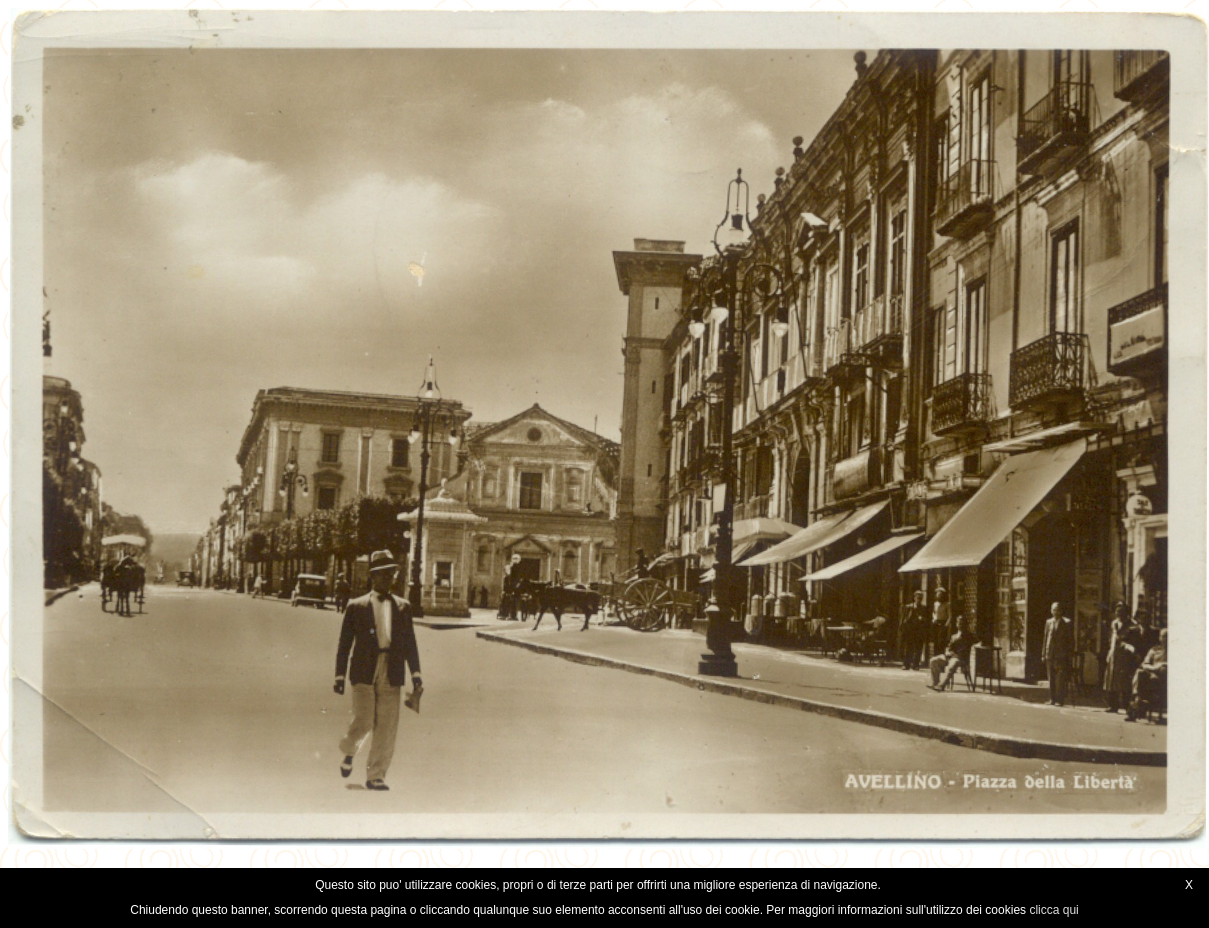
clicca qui (1053, 910)
